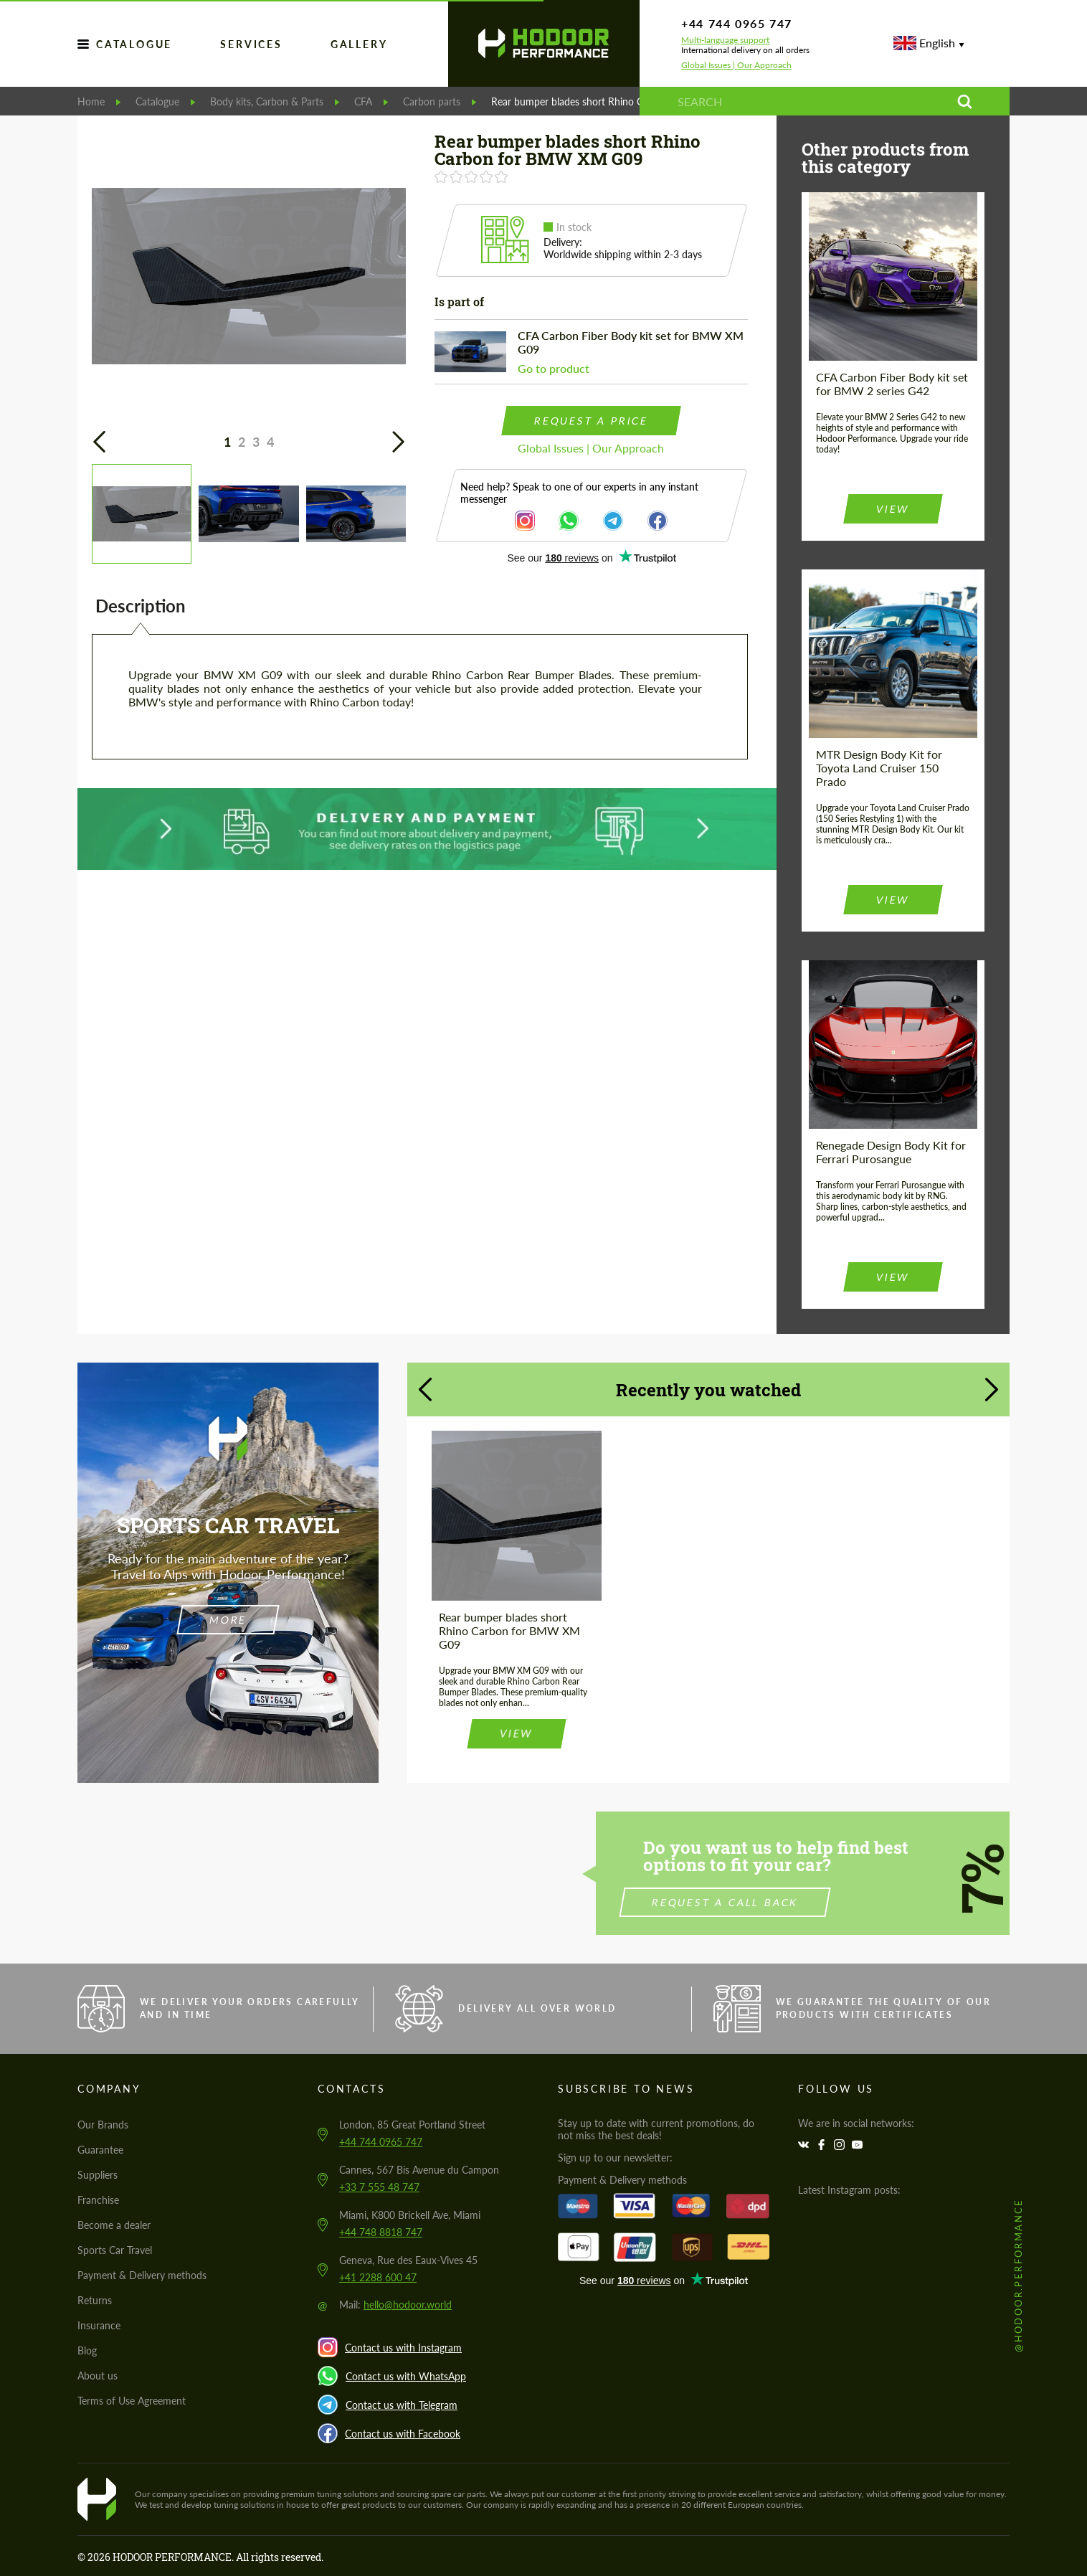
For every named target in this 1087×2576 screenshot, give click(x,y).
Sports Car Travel (114, 2250)
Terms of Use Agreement (131, 2401)
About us (97, 2375)
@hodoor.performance (1018, 2275)
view (893, 509)
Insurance (98, 2325)
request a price (591, 421)
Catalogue (134, 44)
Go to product (553, 368)
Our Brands (102, 2124)
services (251, 44)
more (227, 1620)
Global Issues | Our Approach (736, 65)
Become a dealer (114, 2225)
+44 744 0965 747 (736, 23)
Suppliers (97, 2175)
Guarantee (100, 2150)
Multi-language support (725, 40)
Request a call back (795, 1902)
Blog (87, 2350)
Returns (94, 2300)
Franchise (98, 2200)
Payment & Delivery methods (142, 2275)
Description (140, 605)
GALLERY (359, 44)
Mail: (395, 2304)
